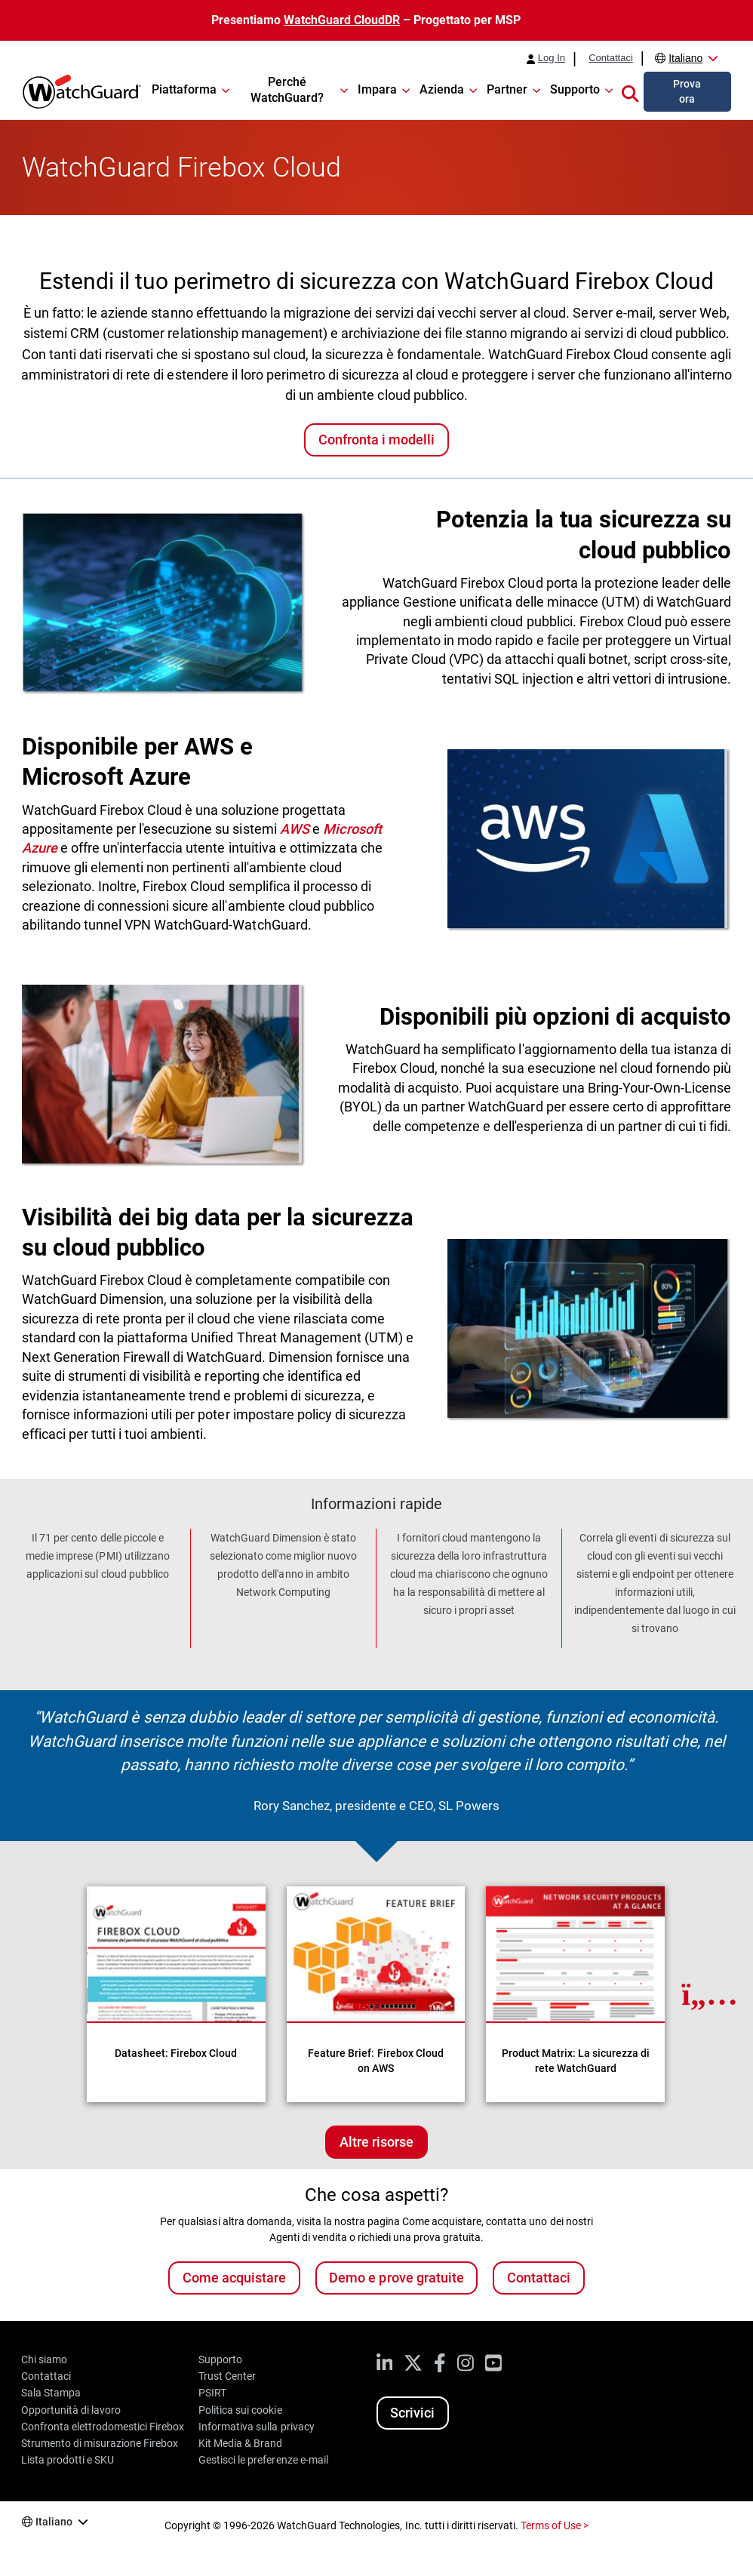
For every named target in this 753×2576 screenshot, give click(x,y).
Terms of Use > (555, 2525)
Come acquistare (234, 2278)
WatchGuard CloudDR (342, 20)
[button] (630, 91)
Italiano (685, 58)
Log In (551, 58)
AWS (294, 829)
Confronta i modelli (376, 439)
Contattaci (611, 58)
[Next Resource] (709, 1994)
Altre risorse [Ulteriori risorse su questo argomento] (376, 2142)
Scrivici (412, 2413)
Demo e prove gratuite (396, 2278)
